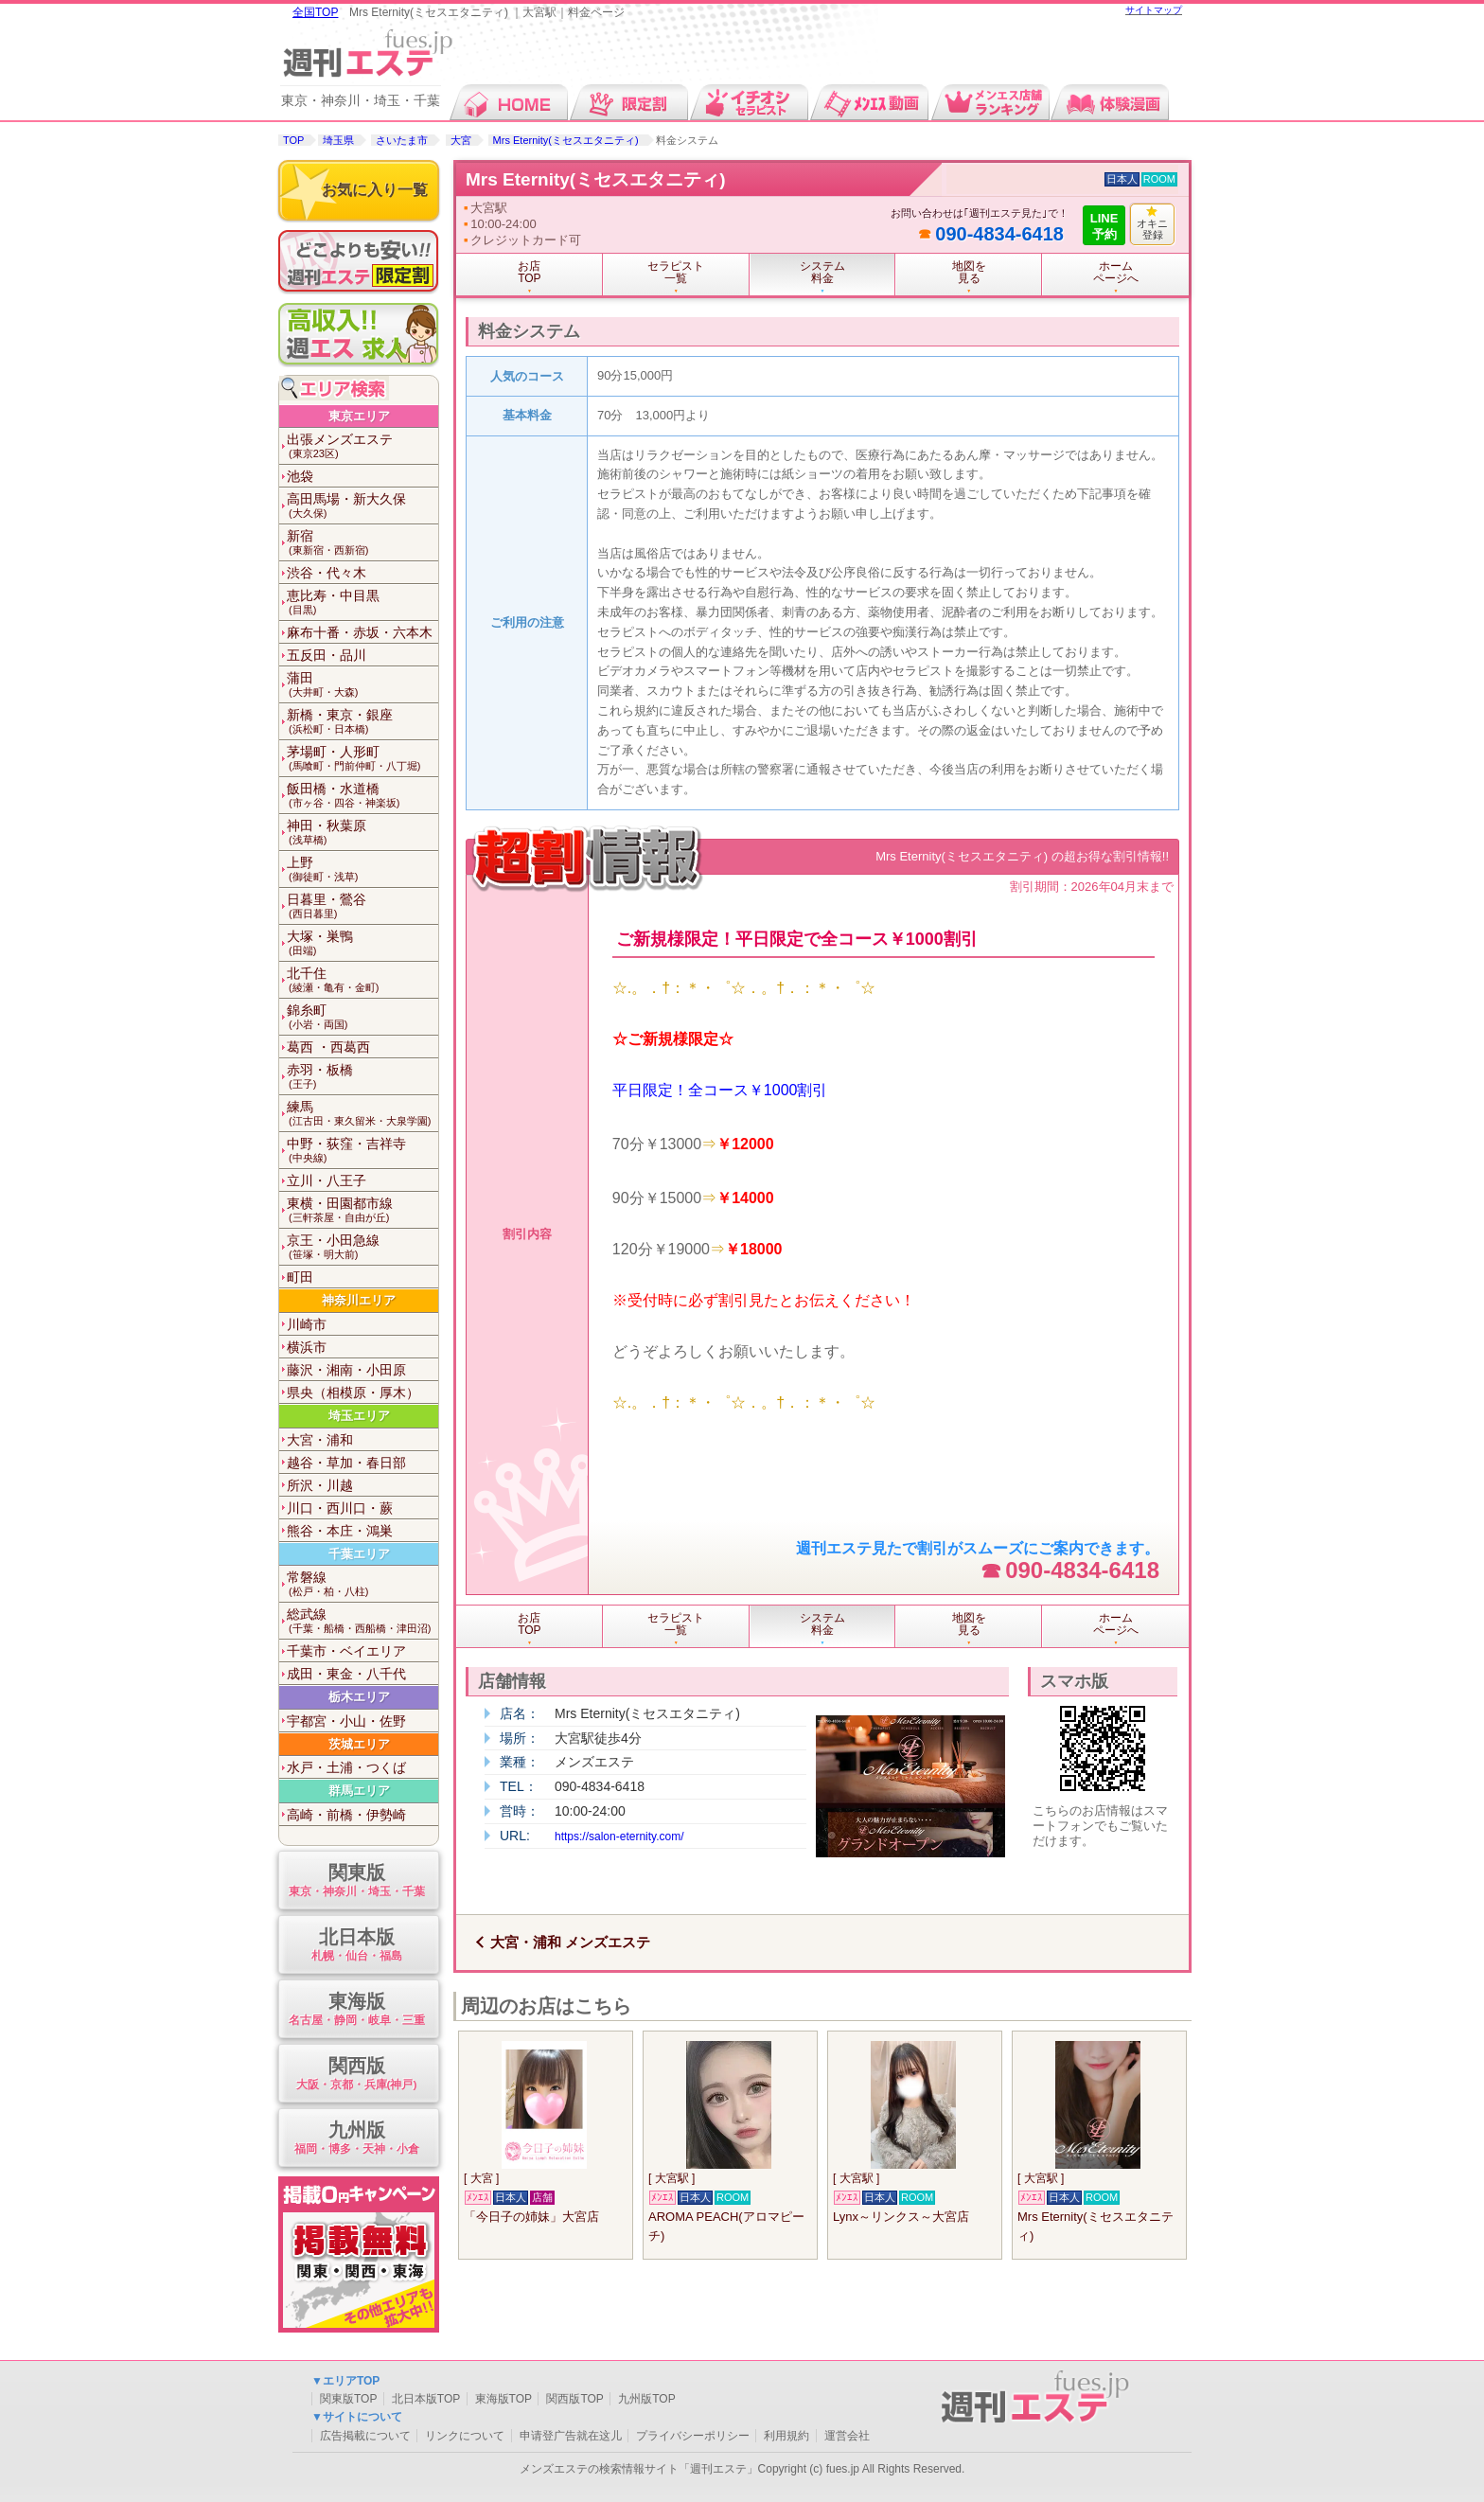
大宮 (460, 140)
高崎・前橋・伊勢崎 (346, 1814)
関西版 (356, 2074)
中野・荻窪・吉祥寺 (362, 1150)
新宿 (362, 543)
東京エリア (359, 416)
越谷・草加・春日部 (346, 1462)
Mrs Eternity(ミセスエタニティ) (567, 140)
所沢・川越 (320, 1485)
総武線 (362, 1621)
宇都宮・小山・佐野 (346, 1721)
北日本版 (356, 1945)
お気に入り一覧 (375, 190)
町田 (300, 1277)
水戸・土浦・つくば (346, 1767)
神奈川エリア (359, 1300)
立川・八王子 (326, 1180)
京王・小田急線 (362, 1247)
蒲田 (362, 685)
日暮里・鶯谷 (362, 906)
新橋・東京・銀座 (362, 721)
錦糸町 (362, 1017)
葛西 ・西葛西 (328, 1047)
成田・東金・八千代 (346, 1673)
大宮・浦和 (320, 1439)
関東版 (356, 1881)
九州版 (356, 2139)
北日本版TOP (426, 2398)
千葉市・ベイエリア (346, 1651)
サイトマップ (1153, 10)
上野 (362, 869)
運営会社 (847, 2435)
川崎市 (307, 1324)
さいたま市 (402, 140)
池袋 (300, 476)
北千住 (362, 980)
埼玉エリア (359, 1416)
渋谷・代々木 (326, 572)
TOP (293, 140)
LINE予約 (1104, 226)
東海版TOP (503, 2398)
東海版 (356, 2010)
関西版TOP (574, 2398)
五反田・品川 (326, 655)
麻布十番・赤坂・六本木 (360, 632)
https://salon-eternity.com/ (619, 1836)
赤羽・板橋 (362, 1076)
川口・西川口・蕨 (340, 1508)
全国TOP (315, 12)
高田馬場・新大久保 (362, 506)
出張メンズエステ (362, 446)
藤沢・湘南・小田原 (346, 1369)
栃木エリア (359, 1697)
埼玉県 (338, 140)
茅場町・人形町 (362, 758)
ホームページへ (1116, 272)
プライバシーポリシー (693, 2435)
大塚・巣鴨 (362, 943)
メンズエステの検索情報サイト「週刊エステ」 (639, 2468)
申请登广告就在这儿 (571, 2435)
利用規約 (786, 2435)
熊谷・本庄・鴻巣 (340, 1530)
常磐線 (362, 1584)
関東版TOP (348, 2398)
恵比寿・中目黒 (362, 602)
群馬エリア (359, 1790)
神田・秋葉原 (362, 832)
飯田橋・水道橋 (362, 795)
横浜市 (307, 1347)
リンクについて (464, 2435)
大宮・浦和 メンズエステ (570, 1942)
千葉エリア (359, 1554)
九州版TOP (646, 2398)
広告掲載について (365, 2435)
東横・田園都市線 (362, 1210)
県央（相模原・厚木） (353, 1392)
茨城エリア (359, 1744)
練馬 (362, 1113)
